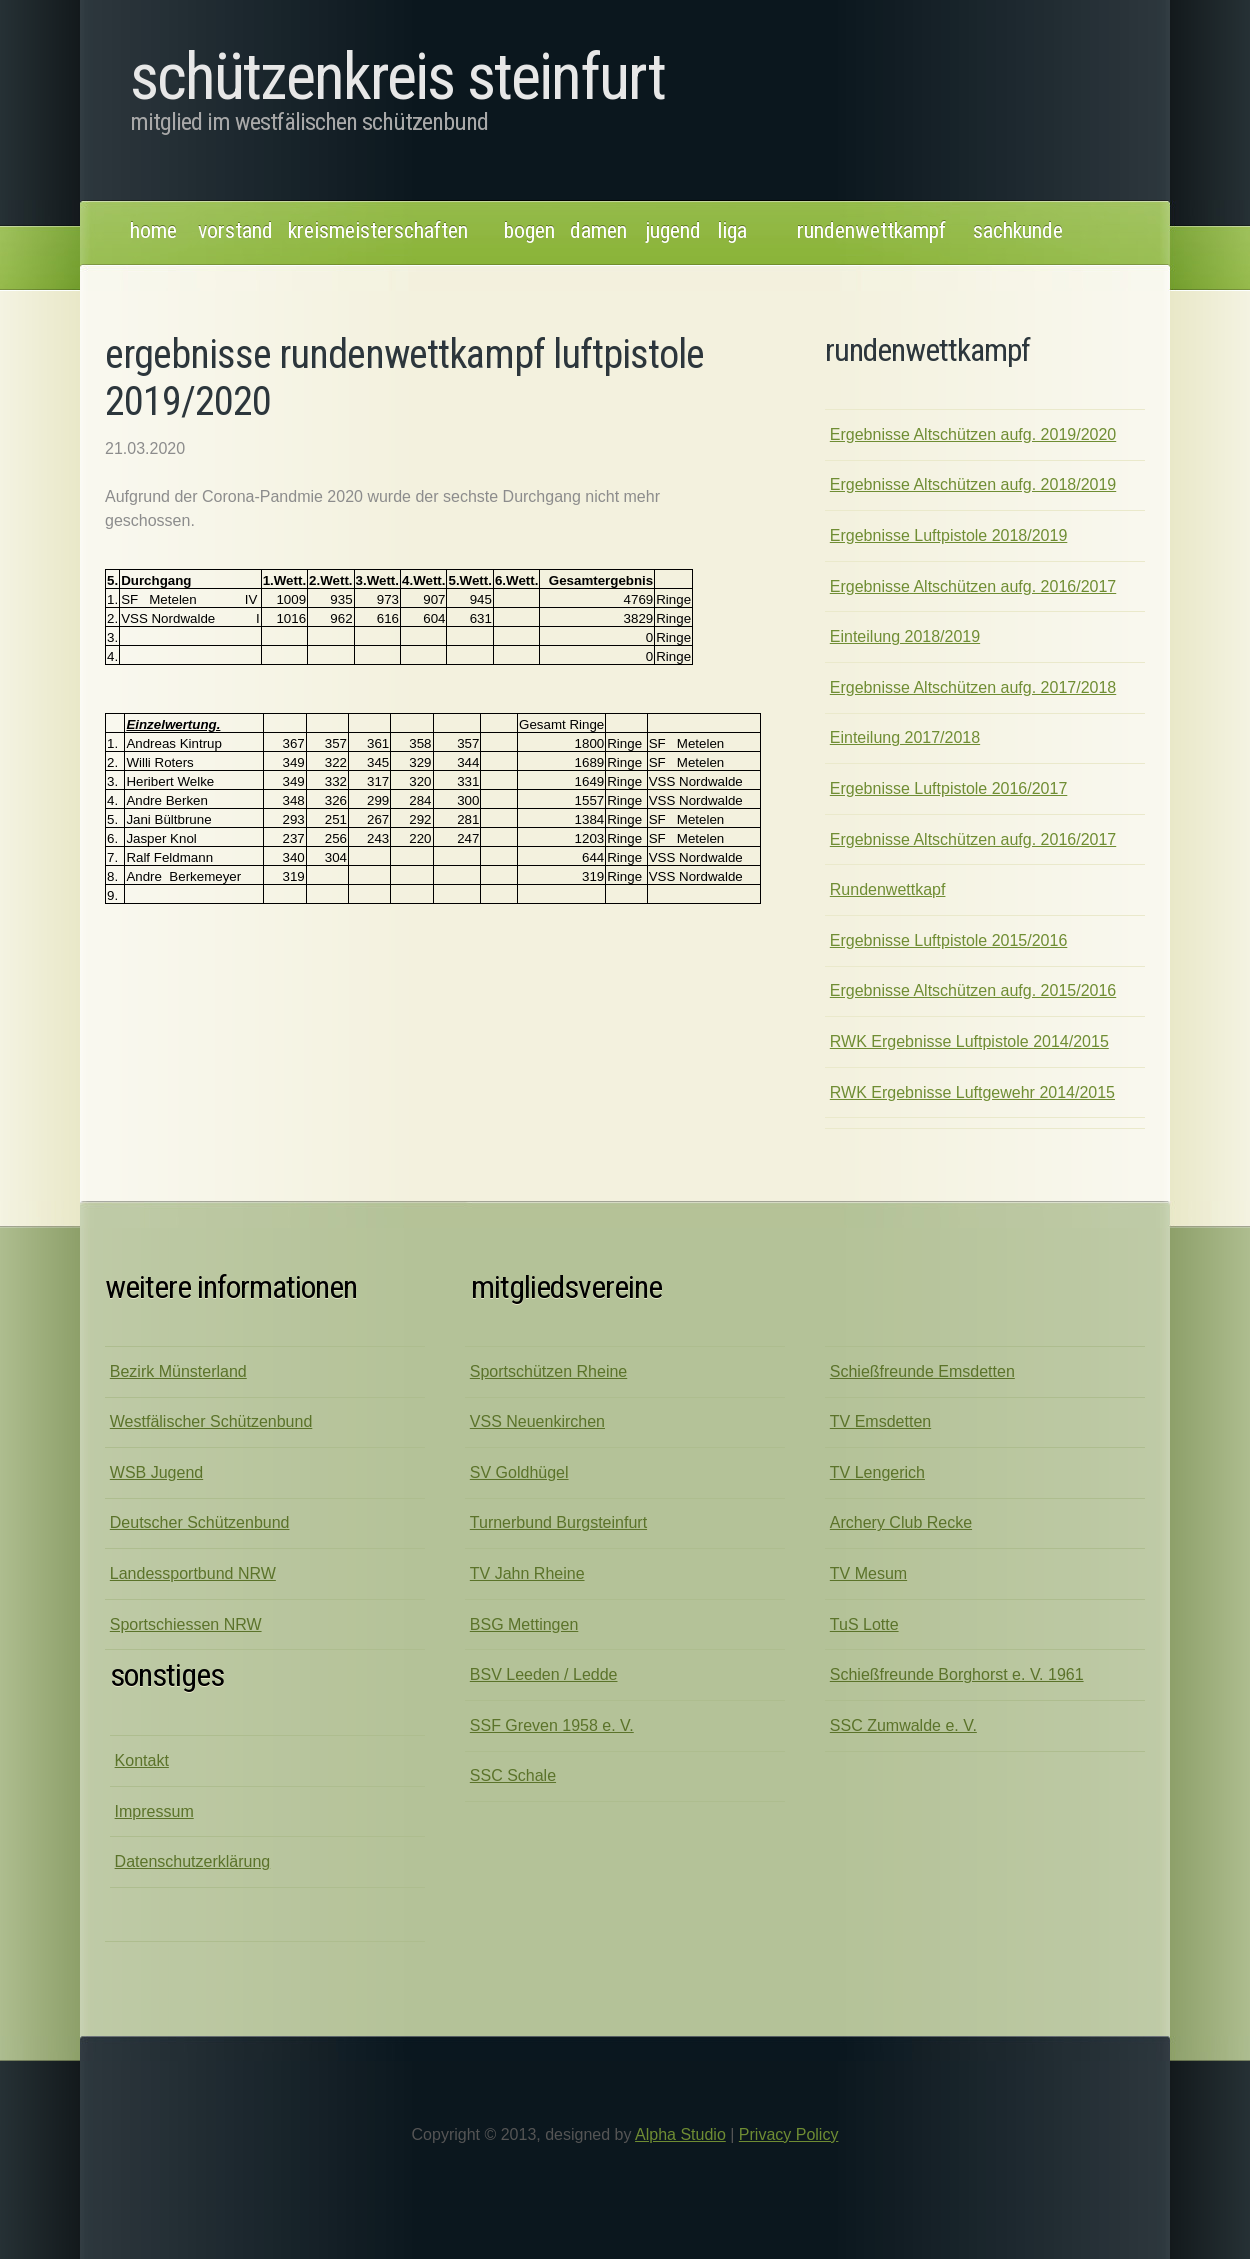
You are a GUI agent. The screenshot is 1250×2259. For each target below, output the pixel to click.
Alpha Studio (680, 2134)
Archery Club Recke (901, 1522)
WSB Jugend (156, 1472)
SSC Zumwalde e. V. (903, 1725)
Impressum (154, 1811)
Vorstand (235, 230)
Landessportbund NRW (193, 1573)
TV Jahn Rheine (527, 1573)
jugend (673, 230)
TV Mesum (868, 1573)
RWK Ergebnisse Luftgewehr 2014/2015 (972, 1092)
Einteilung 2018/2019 (905, 636)
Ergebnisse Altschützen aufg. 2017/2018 (973, 687)
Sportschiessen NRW (186, 1624)
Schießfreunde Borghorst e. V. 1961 (957, 1674)
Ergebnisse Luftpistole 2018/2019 (949, 535)
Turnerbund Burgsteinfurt (558, 1522)
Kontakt (142, 1760)
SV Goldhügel (519, 1472)
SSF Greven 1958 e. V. (552, 1725)
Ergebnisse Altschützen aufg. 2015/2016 (973, 990)
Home (153, 230)
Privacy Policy (789, 2134)
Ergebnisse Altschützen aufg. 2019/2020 (973, 434)
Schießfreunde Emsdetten (922, 1371)
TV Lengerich (877, 1472)
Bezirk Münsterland (178, 1371)
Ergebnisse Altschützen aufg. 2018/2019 (973, 484)
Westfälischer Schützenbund (211, 1421)
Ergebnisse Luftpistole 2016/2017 (949, 788)
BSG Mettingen (524, 1624)
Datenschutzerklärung (193, 1861)
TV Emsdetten (880, 1421)
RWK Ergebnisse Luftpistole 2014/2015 (969, 1041)
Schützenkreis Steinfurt (397, 77)
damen (598, 230)
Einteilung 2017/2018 (905, 737)
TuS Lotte (864, 1624)
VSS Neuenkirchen (537, 1421)
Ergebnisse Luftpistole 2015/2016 (949, 940)
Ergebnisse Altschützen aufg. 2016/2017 (973, 586)
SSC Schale (513, 1775)
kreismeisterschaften (378, 230)
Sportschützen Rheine (548, 1371)
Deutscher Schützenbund (200, 1522)
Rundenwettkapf (888, 889)
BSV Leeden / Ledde (544, 1674)
